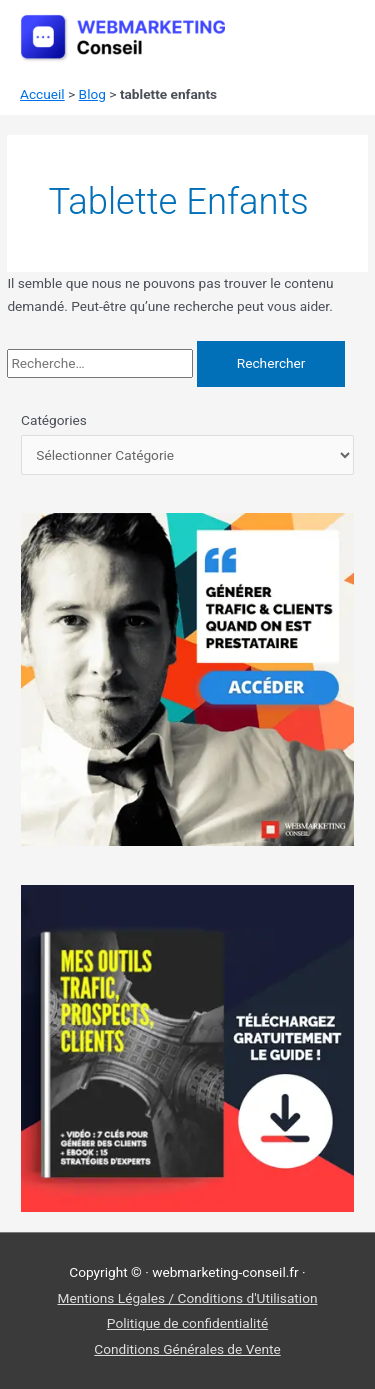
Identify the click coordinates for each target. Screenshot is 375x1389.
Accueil (42, 94)
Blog (92, 94)
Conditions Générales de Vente (187, 1349)
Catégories (54, 420)
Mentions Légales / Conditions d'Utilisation (187, 1298)
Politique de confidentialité (187, 1323)
